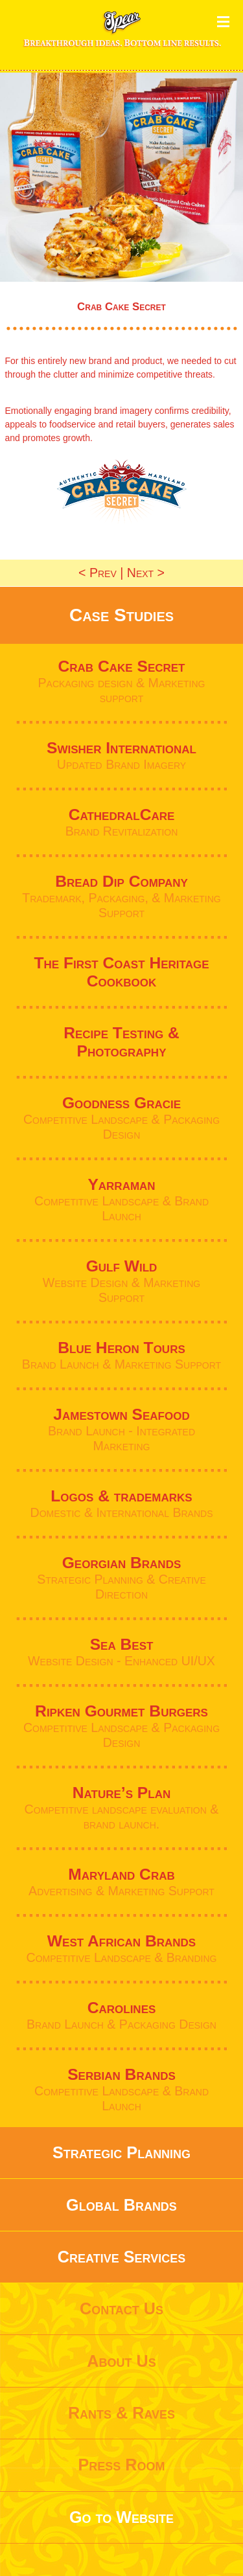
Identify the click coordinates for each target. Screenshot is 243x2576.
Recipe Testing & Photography (121, 1042)
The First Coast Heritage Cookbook (121, 972)
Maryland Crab (121, 1874)
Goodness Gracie (121, 1102)
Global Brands (121, 2205)
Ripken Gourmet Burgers (121, 1711)
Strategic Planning (121, 2152)
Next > (146, 572)
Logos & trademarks (121, 1496)
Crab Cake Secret (121, 666)
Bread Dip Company (121, 881)
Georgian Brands (121, 1562)
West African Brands (121, 1941)
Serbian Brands (121, 2074)
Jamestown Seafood (121, 1414)
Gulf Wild (121, 1266)
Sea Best (122, 1644)
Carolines (121, 2007)
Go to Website (121, 2517)
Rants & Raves (121, 2413)
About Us (121, 2361)
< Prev (97, 572)
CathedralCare (122, 814)
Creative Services (121, 2257)
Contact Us (121, 2308)
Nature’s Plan (121, 1792)
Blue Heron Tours (121, 1347)
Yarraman (121, 1184)
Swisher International (121, 748)
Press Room (121, 2465)
